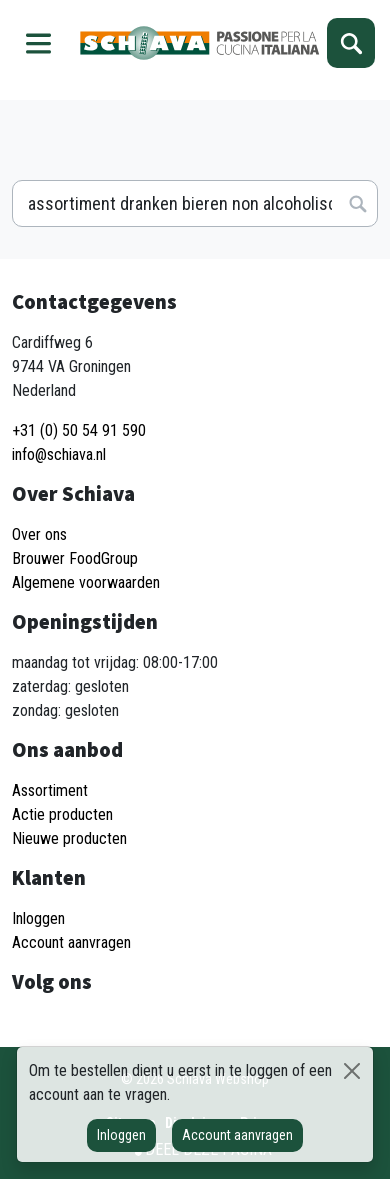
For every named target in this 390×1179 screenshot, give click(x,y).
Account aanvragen (237, 1135)
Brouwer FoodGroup (75, 558)
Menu (39, 43)
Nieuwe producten (69, 838)
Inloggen (121, 1135)
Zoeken (351, 43)
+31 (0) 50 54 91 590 (79, 430)
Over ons (39, 534)
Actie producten (62, 814)
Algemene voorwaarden (86, 582)
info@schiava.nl (59, 454)
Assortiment (50, 790)
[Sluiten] (351, 1071)
